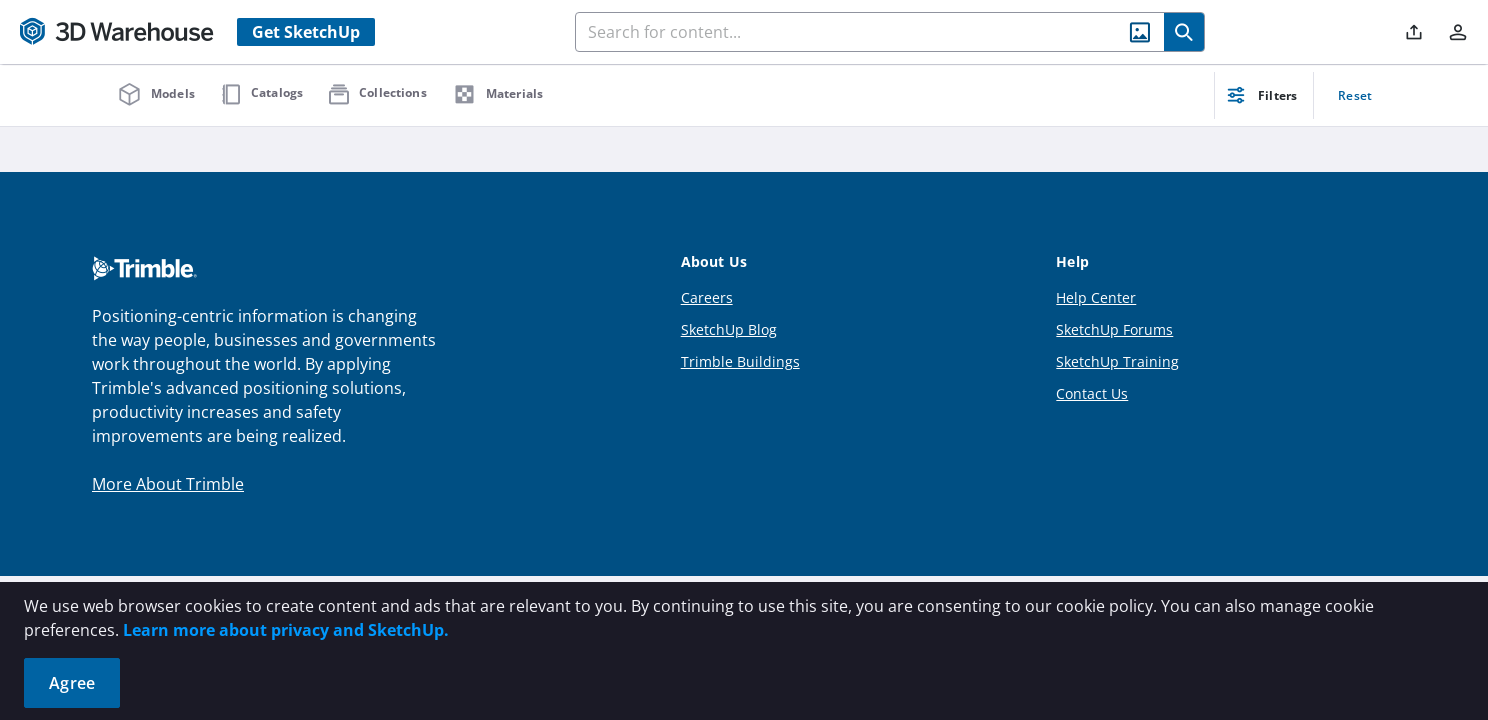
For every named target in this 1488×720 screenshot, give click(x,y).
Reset (1355, 95)
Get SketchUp (306, 32)
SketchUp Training (1117, 361)
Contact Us (1092, 393)
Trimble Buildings (740, 361)
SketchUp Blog (729, 329)
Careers (707, 297)
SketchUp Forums (1114, 329)
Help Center (1096, 297)
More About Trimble (168, 484)
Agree (72, 683)
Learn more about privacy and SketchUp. (286, 630)
